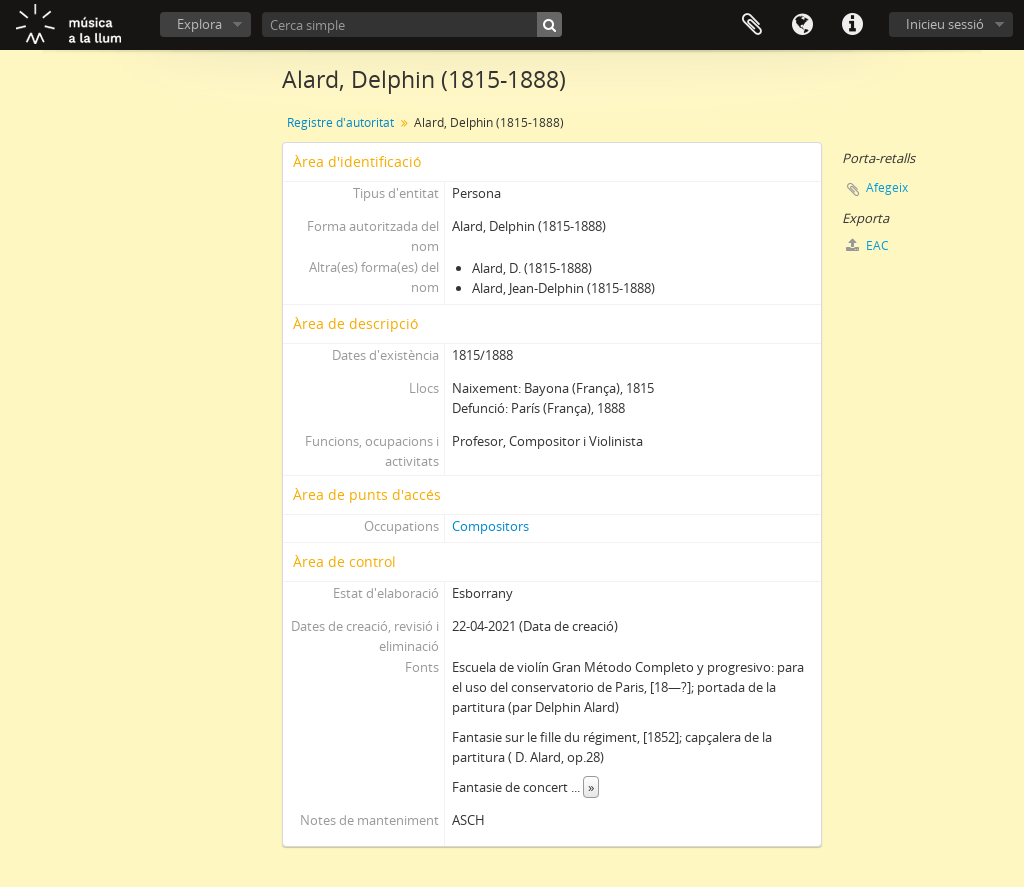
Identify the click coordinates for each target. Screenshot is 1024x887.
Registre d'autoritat (340, 122)
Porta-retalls (752, 25)
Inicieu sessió (945, 24)
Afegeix (887, 187)
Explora (199, 24)
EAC (867, 245)
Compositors (490, 526)
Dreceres (852, 25)
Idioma (802, 25)
